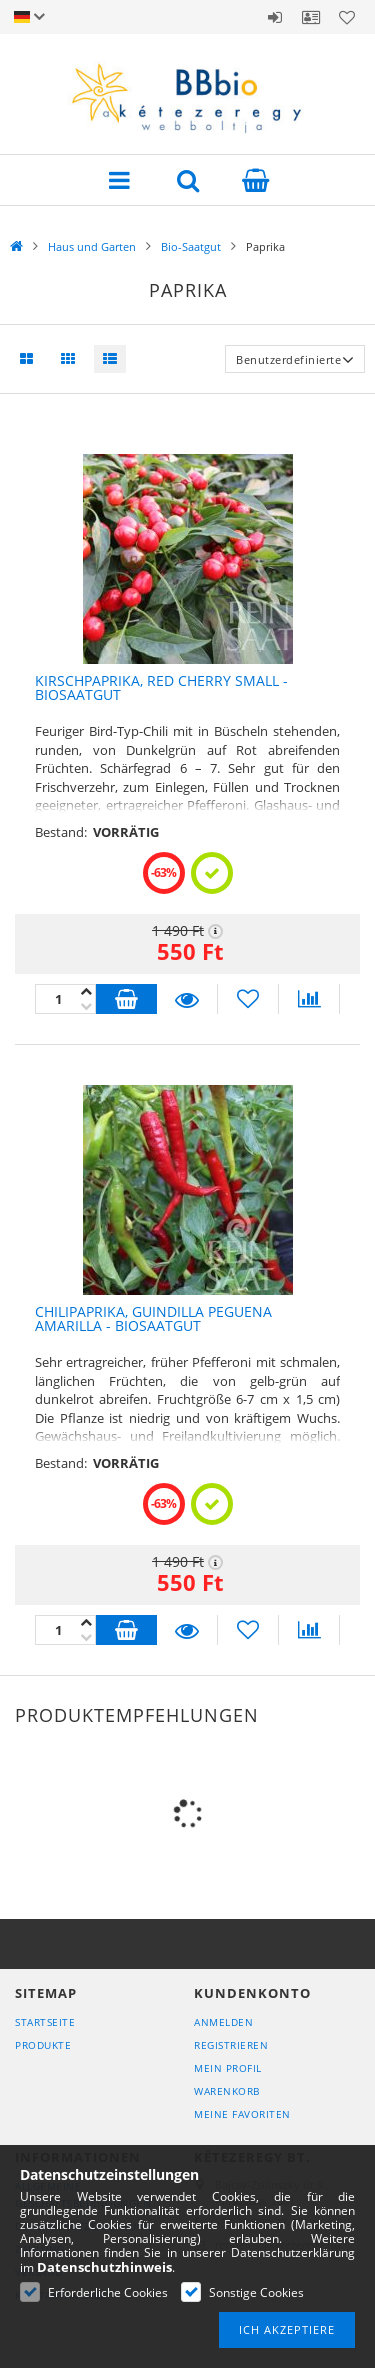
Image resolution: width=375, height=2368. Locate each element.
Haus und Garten (92, 246)
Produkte (43, 2045)
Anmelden (275, 17)
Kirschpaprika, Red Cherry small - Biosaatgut (161, 688)
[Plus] (86, 1006)
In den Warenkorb (126, 999)
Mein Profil (228, 2068)
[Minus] (86, 991)
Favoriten (347, 17)
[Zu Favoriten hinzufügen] (248, 999)
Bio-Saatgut (191, 246)
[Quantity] (65, 999)
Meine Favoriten (242, 2114)
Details (187, 999)
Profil (311, 17)
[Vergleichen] (309, 999)
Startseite (45, 2022)
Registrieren (231, 2045)
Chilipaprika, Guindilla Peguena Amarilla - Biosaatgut (153, 1319)
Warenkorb (227, 2091)
